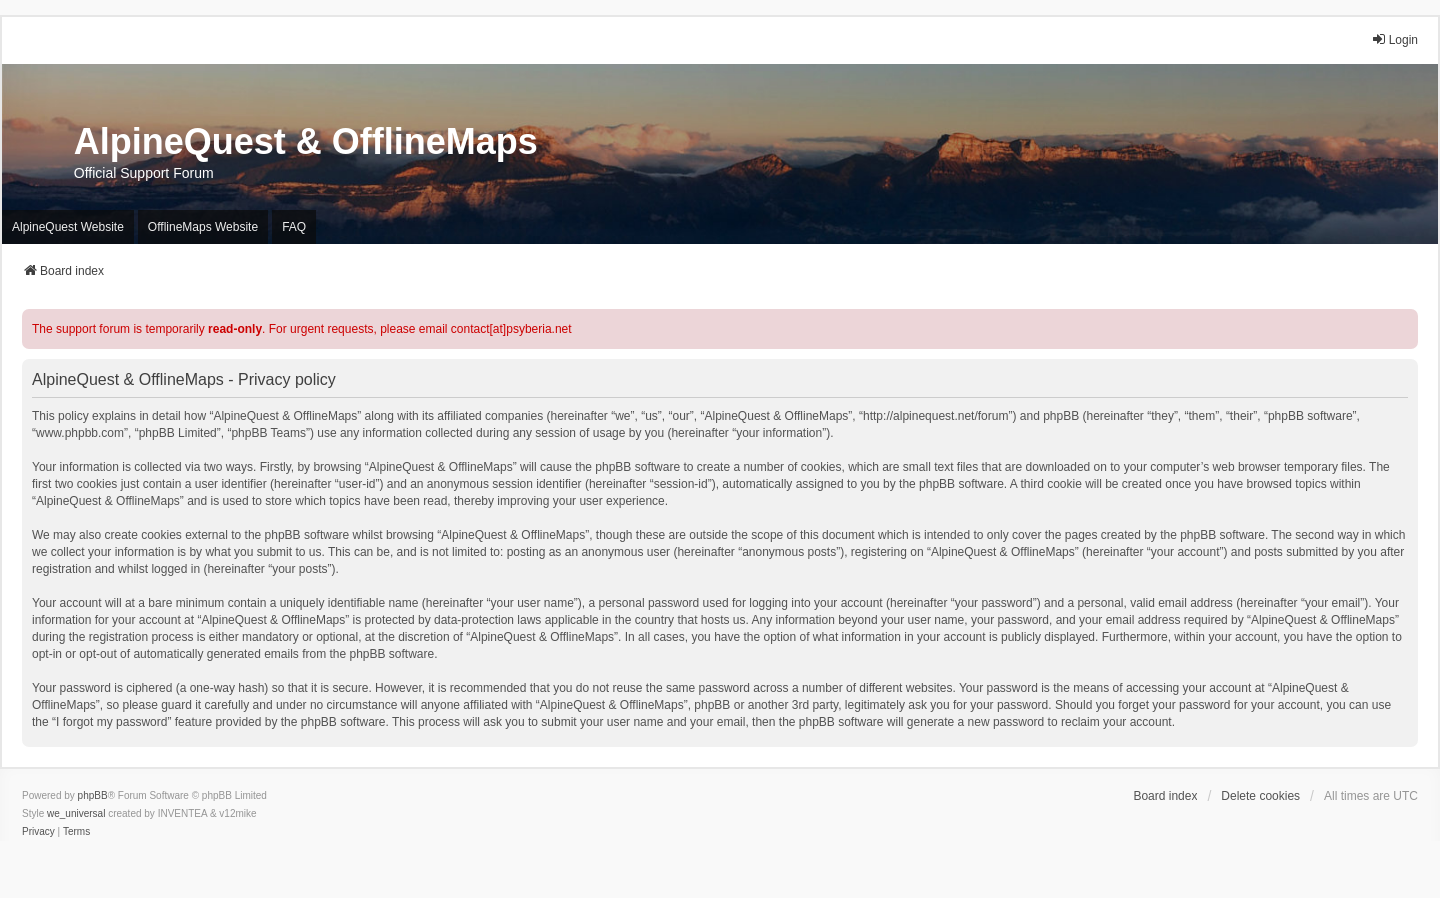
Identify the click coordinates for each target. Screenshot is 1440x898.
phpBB (93, 795)
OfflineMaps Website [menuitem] (203, 227)
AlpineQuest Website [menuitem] (68, 227)
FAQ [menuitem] (294, 227)
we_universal (76, 813)
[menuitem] (38, 832)
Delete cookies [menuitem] (1260, 796)
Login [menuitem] (1394, 39)
